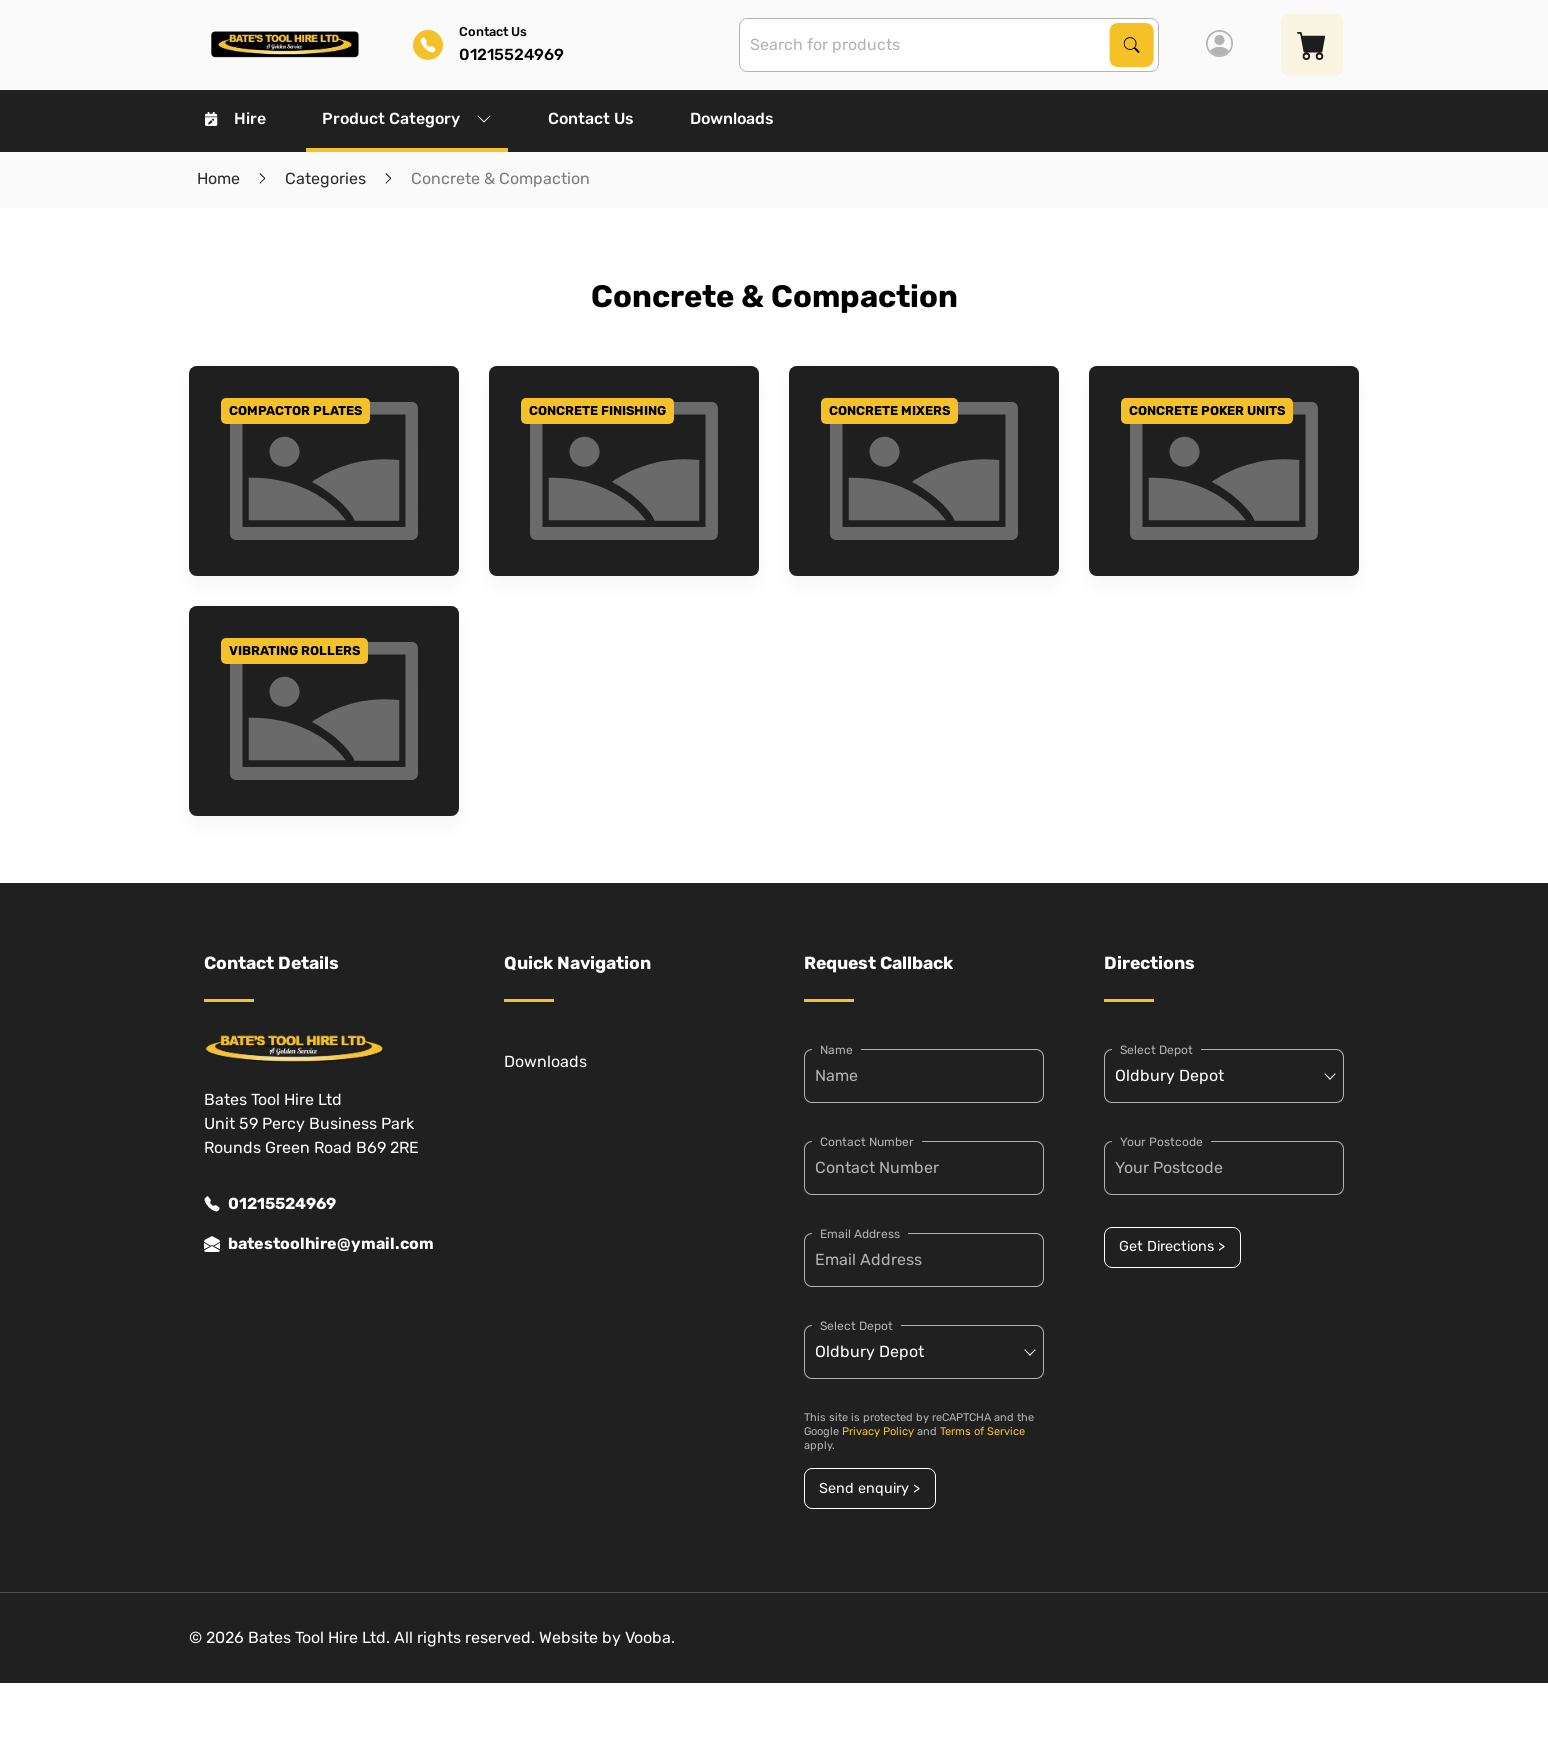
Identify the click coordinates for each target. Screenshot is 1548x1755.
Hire (235, 118)
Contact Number (867, 1142)
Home (218, 178)
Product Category (407, 118)
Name (836, 1050)
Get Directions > (1172, 1246)
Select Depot (856, 1326)
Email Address (860, 1234)
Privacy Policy (878, 1431)
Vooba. (650, 1637)
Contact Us (591, 118)
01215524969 (270, 1204)
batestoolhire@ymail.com (319, 1244)
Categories (325, 178)
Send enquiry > (869, 1488)
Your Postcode (1161, 1142)
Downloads (732, 118)
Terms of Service (982, 1431)
